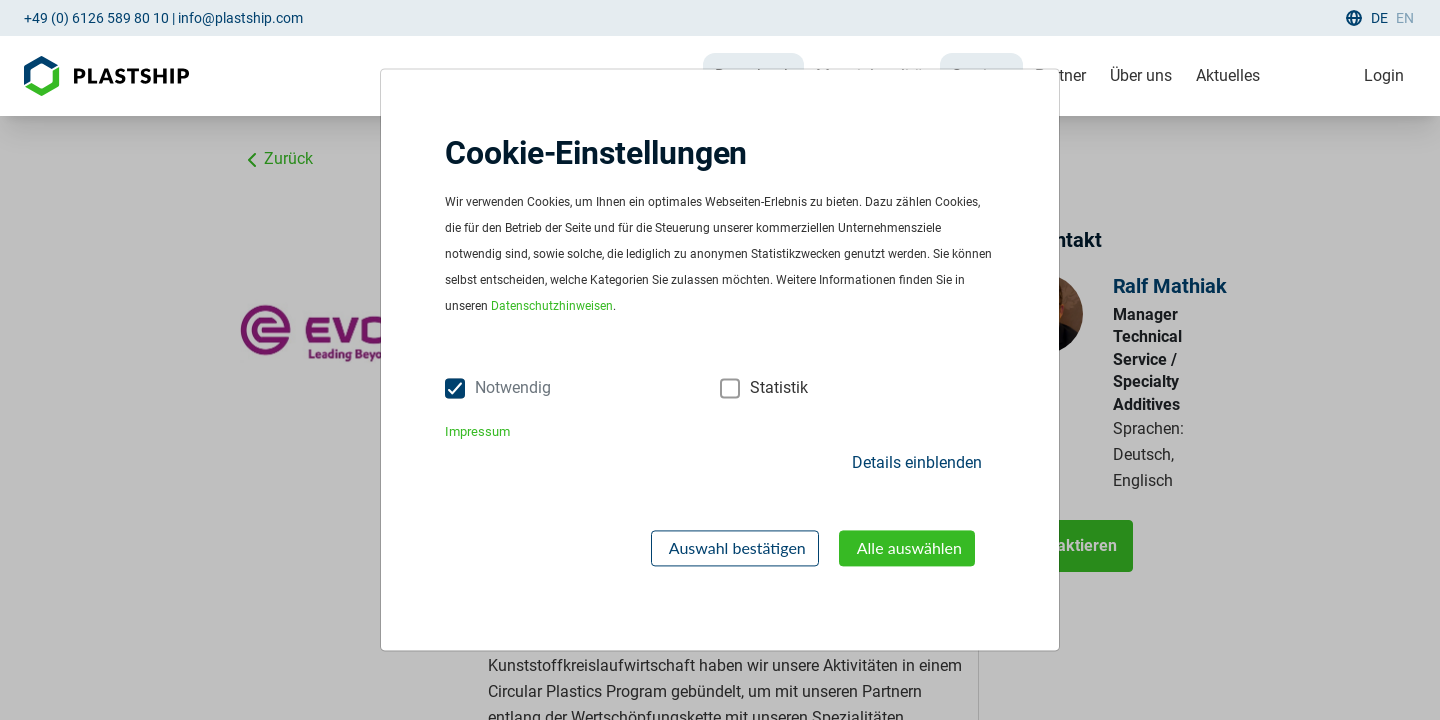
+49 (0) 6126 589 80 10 (96, 18)
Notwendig (513, 388)
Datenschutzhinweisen (552, 307)
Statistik (779, 388)
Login (1384, 75)
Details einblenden (917, 462)
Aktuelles (1228, 75)
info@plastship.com (240, 18)
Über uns (1141, 75)
